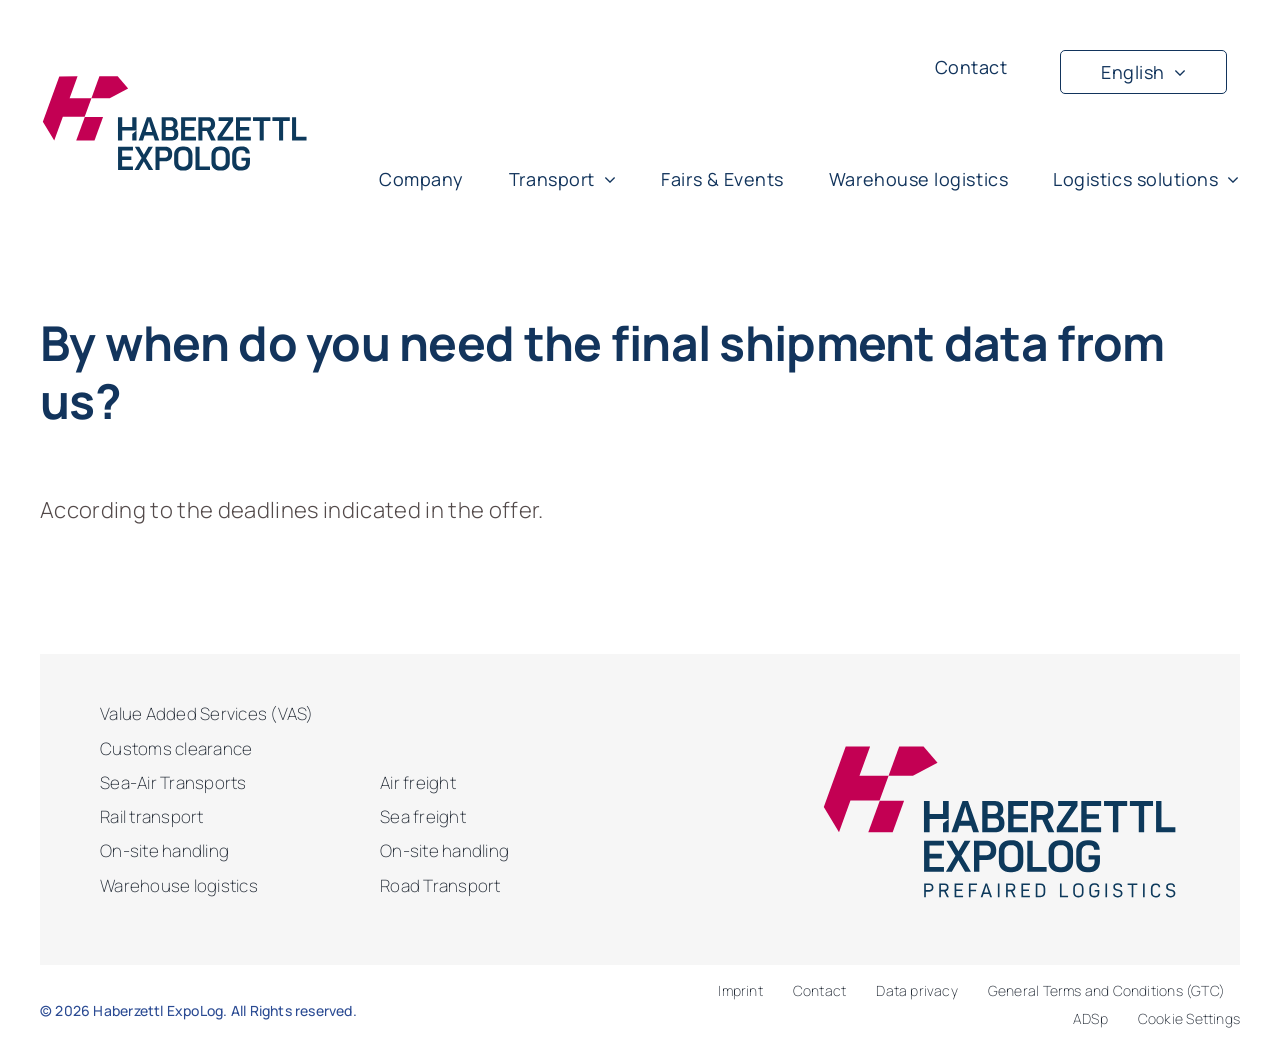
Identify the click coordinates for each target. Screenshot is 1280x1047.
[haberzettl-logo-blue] (175, 84)
